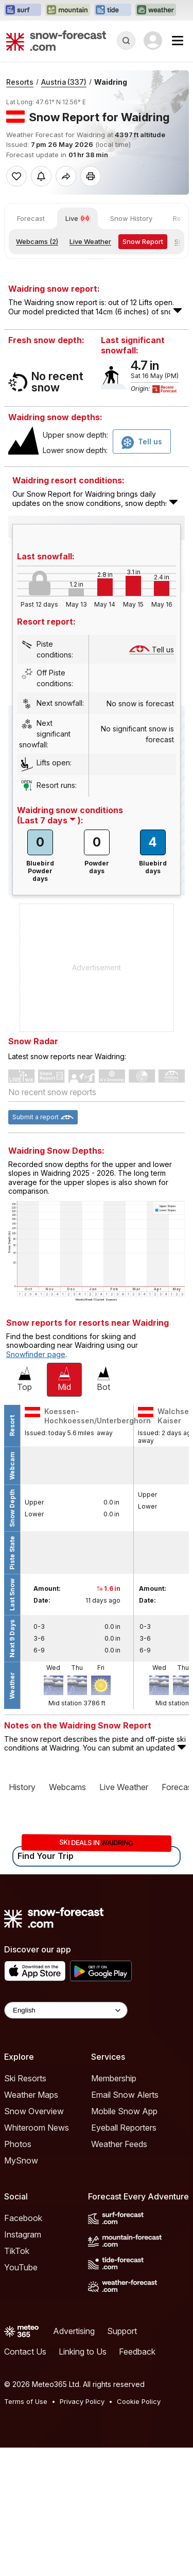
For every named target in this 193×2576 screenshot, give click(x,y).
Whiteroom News (36, 2256)
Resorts (19, 82)
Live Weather (90, 241)
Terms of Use (25, 2530)
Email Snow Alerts (125, 2223)
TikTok (16, 2379)
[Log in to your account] (153, 40)
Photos (17, 2272)
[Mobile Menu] (177, 40)
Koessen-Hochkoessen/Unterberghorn (97, 1544)
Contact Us (25, 2480)
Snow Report (142, 241)
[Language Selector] (66, 2138)
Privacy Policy (82, 2530)
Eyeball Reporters (123, 2256)
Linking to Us (83, 2480)
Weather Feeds (119, 2272)
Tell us (151, 778)
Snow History (131, 218)
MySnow (21, 2289)
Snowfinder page (35, 1482)
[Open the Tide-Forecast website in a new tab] (112, 10)
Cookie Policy (139, 2530)
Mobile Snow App (124, 2239)
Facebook (23, 2346)
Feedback (137, 2480)
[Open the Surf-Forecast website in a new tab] (22, 10)
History (22, 1915)
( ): (50, 949)
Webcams (67, 1915)
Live (77, 218)
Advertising (74, 2459)
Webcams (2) (37, 241)
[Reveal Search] (126, 40)
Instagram (22, 2363)
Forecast (31, 218)
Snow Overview (34, 2239)
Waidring (110, 82)
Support (122, 2459)
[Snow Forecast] (56, 40)
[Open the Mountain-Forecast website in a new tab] (67, 10)
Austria (63, 82)
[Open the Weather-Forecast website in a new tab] (155, 10)
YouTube (21, 2396)
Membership (113, 2207)
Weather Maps (31, 2223)
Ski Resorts (25, 2207)
